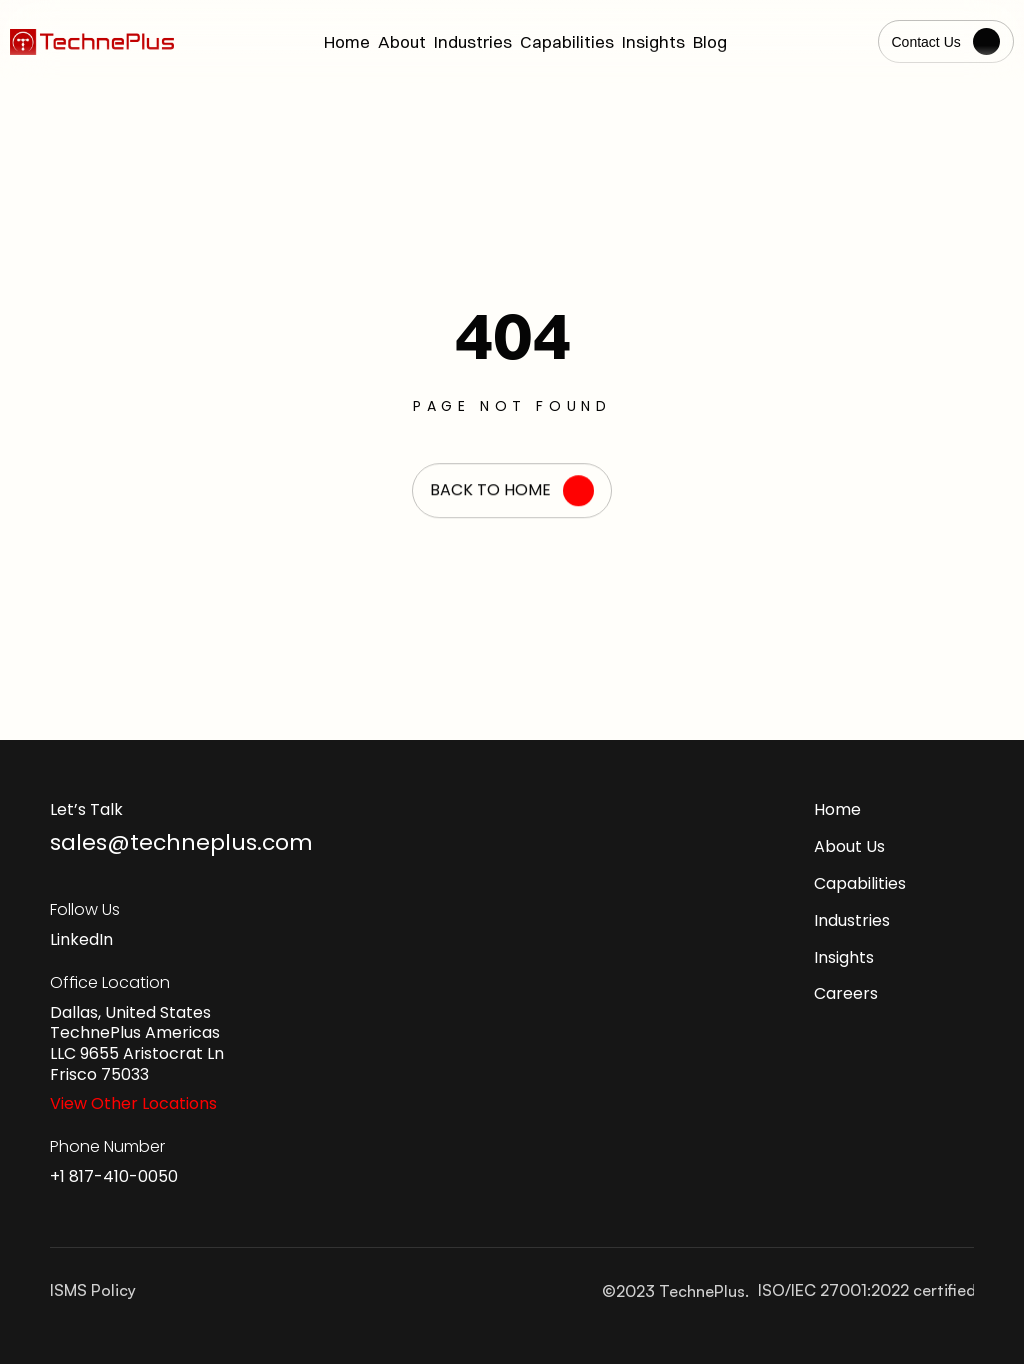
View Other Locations (133, 1103)
